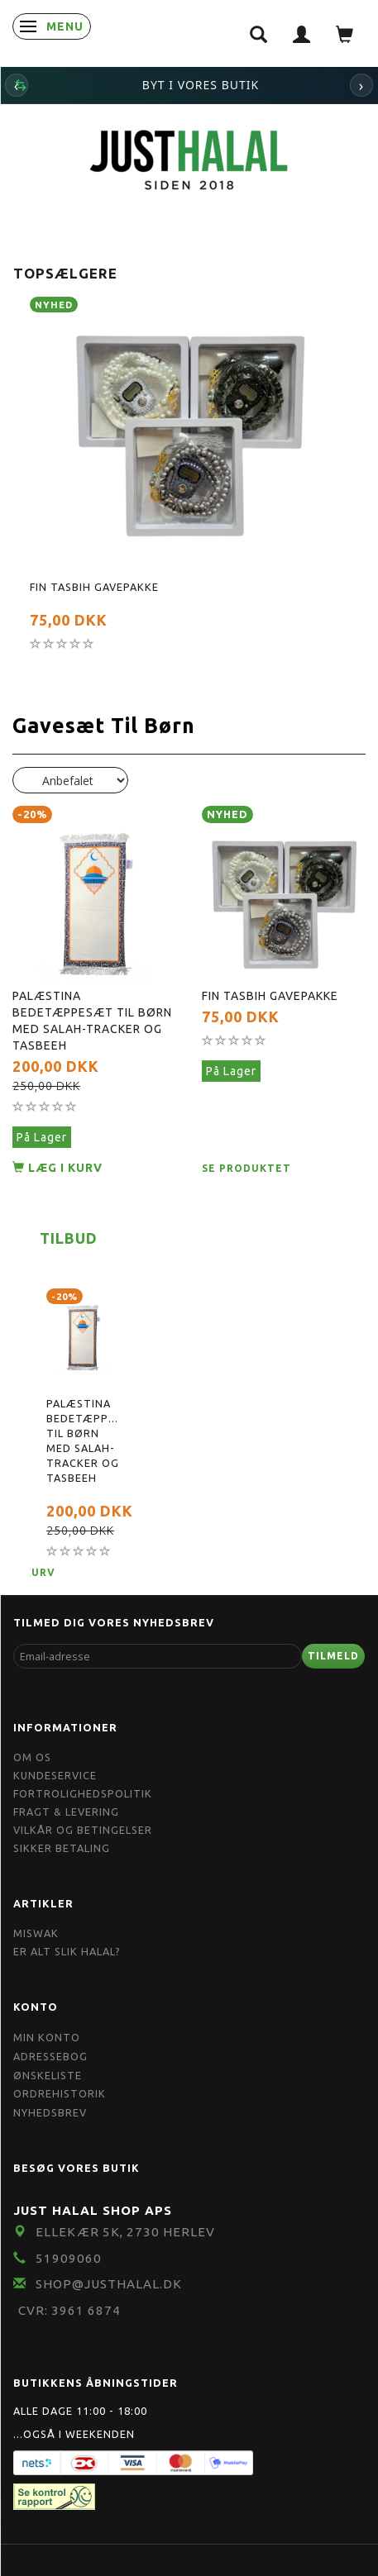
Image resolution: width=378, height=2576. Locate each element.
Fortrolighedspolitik (82, 1793)
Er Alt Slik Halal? (67, 1951)
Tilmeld (333, 1655)
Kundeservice (55, 1775)
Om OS (32, 1757)
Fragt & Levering (66, 1811)
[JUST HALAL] (189, 157)
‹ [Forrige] (17, 85)
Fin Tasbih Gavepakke (94, 587)
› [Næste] (362, 85)
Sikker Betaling (61, 1848)
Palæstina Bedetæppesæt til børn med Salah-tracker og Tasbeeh (92, 1020)
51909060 (69, 2258)
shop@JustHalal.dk (109, 2284)
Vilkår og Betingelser (82, 1830)
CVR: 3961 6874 (69, 2310)
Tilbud (69, 1238)
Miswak (36, 1933)
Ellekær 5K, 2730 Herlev (125, 2232)
